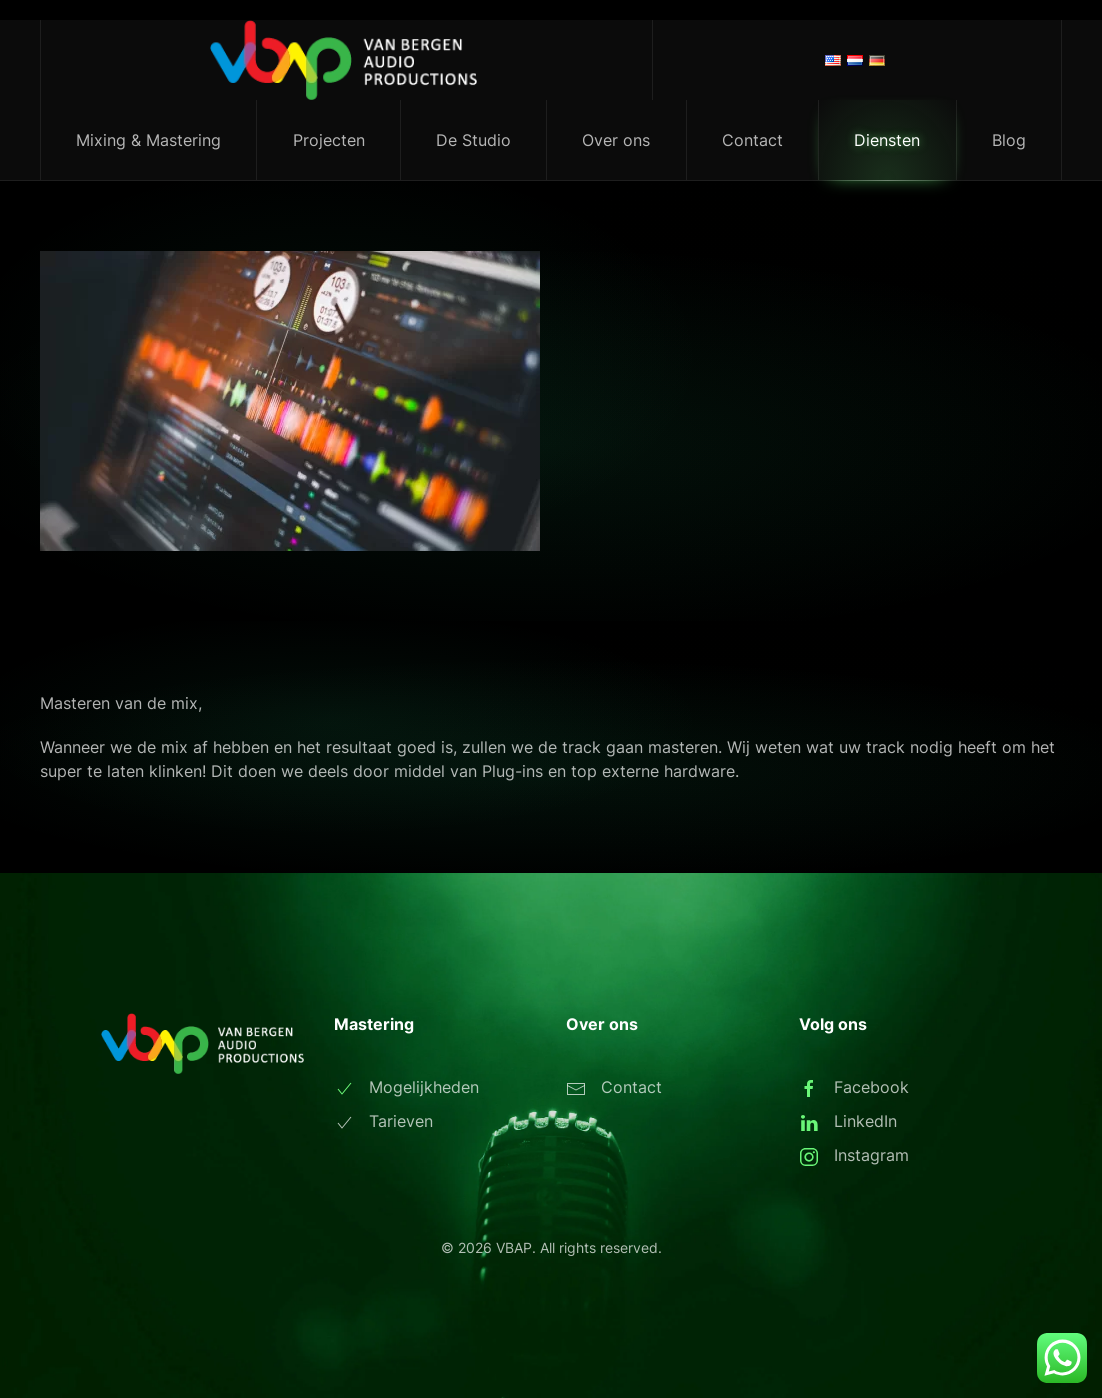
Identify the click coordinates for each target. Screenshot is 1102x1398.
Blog (1009, 140)
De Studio (473, 140)
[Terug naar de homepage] (347, 60)
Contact (752, 140)
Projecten (329, 140)
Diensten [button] (887, 140)
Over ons (616, 140)
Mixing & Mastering (148, 140)
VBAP (514, 1247)
